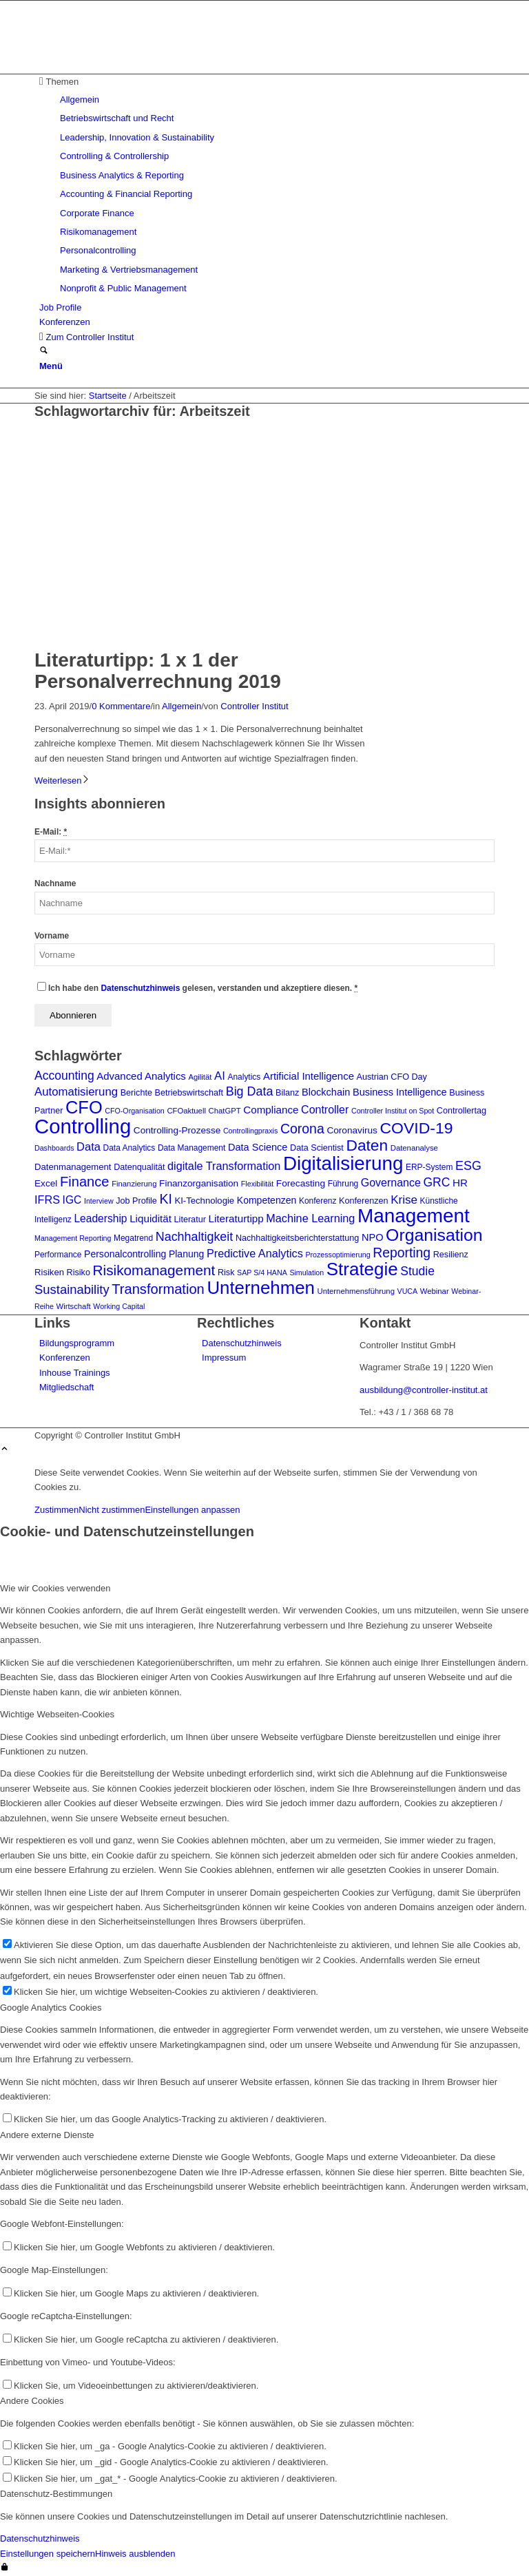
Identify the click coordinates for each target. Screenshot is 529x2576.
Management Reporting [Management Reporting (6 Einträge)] (72, 1238)
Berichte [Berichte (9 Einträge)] (136, 1093)
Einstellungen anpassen (192, 1510)
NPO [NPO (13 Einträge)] (373, 1237)
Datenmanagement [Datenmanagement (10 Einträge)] (73, 1167)
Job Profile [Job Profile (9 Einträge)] (136, 1201)
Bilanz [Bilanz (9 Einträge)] (287, 1093)
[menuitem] (267, 184)
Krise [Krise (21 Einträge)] (404, 1199)
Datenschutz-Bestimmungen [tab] (56, 2494)
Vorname (51, 936)
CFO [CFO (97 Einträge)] (84, 1107)
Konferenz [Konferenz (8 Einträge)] (318, 1201)
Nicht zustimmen (112, 1510)
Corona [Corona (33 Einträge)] (302, 1128)
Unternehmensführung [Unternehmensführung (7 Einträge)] (356, 1291)
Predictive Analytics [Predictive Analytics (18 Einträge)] (255, 1253)
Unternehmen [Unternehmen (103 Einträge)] (261, 1287)
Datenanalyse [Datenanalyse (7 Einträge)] (414, 1148)
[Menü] (51, 366)
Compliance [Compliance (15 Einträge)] (270, 1110)
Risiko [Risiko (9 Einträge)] (78, 1272)
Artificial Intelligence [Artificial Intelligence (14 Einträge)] (308, 1076)
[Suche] (43, 351)
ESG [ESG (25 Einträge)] (468, 1166)
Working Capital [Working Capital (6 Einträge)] (119, 1306)
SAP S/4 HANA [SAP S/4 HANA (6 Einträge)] (262, 1272)
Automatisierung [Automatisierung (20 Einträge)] (76, 1091)
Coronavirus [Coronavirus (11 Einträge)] (351, 1130)
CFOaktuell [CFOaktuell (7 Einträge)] (186, 1111)
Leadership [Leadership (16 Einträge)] (100, 1218)
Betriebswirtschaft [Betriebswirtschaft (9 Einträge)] (189, 1093)
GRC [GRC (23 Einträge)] (436, 1182)
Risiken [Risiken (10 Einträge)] (49, 1272)
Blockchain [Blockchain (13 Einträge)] (326, 1092)
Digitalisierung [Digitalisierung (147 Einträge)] (343, 1163)
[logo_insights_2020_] (137, 66)
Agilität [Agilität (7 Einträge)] (199, 1077)
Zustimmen (56, 1510)
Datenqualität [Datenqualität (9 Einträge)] (139, 1167)
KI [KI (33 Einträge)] (165, 1198)
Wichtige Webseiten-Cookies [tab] (57, 1714)
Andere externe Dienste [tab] (47, 2135)
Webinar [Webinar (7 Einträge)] (434, 1291)
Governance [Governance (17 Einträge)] (391, 1182)
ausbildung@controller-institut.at (424, 1390)
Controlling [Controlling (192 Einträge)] (82, 1126)
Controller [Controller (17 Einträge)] (325, 1110)
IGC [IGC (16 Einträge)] (72, 1200)
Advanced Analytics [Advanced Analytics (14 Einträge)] (141, 1076)
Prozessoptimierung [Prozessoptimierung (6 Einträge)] (337, 1254)
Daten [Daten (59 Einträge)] (367, 1145)
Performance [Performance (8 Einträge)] (57, 1254)
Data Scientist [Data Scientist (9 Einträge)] (317, 1148)
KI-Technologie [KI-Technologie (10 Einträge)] (204, 1200)
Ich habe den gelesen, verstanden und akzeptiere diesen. (202, 988)
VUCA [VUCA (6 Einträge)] (407, 1291)
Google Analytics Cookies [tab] (50, 2007)
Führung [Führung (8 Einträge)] (343, 1183)
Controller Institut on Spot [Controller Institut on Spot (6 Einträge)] (392, 1111)
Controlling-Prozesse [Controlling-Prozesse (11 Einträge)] (177, 1130)
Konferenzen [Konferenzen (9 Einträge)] (363, 1201)
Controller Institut (254, 706)
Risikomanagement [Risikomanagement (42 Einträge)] (154, 1270)
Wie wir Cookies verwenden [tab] (55, 1588)
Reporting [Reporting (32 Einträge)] (402, 1252)
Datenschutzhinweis (140, 988)
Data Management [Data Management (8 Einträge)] (191, 1148)
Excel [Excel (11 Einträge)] (45, 1183)
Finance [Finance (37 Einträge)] (85, 1181)
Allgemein (181, 706)
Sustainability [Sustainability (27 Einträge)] (72, 1289)
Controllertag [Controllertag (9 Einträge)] (461, 1111)
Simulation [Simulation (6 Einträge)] (306, 1272)
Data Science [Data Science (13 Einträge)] (258, 1147)
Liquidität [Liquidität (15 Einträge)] (150, 1218)
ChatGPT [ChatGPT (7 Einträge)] (225, 1111)
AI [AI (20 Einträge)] (219, 1075)
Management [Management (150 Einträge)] (413, 1215)
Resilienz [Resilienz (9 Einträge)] (450, 1254)
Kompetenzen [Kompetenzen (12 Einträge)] (267, 1200)
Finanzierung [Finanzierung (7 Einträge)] (134, 1184)
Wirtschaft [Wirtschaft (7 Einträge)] (73, 1306)
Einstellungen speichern (47, 2553)
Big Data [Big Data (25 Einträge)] (249, 1091)
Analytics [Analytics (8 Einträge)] (243, 1077)
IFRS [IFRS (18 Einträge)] (47, 1199)
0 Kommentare (121, 706)
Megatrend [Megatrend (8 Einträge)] (133, 1238)
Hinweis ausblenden (135, 2553)
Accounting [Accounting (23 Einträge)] (64, 1075)
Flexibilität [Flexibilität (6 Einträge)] (257, 1184)
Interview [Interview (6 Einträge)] (99, 1201)
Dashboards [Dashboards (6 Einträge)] (54, 1148)
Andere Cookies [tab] (32, 2401)
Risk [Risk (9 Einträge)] (226, 1272)
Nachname (55, 883)
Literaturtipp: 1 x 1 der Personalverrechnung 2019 (157, 670)
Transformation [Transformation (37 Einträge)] (158, 1289)
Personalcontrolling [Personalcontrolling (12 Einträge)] (125, 1253)
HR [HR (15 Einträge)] (460, 1182)
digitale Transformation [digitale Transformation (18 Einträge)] (223, 1166)
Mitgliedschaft (66, 1387)
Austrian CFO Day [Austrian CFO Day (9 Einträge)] (392, 1077)
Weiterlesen (62, 780)
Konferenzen (64, 1357)
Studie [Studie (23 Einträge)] (417, 1271)
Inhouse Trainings (74, 1373)
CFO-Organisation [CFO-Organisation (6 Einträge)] (134, 1111)
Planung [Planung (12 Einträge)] (186, 1253)
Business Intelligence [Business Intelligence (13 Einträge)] (400, 1092)
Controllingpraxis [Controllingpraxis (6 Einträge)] (250, 1131)
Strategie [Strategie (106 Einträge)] (362, 1269)
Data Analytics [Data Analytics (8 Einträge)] (129, 1148)
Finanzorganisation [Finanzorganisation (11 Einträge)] (198, 1183)
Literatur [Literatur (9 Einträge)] (190, 1219)
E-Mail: (50, 832)
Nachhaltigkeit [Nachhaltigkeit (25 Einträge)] (194, 1237)
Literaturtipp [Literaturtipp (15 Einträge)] (235, 1218)
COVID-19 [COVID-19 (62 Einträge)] (416, 1128)
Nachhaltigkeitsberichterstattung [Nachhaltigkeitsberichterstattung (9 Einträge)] (297, 1238)
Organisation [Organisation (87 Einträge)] (434, 1235)
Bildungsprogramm (76, 1343)
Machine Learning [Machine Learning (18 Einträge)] (310, 1218)
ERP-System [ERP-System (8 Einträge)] (429, 1167)
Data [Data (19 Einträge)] (88, 1146)
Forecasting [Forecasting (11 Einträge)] (300, 1183)
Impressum (224, 1357)
